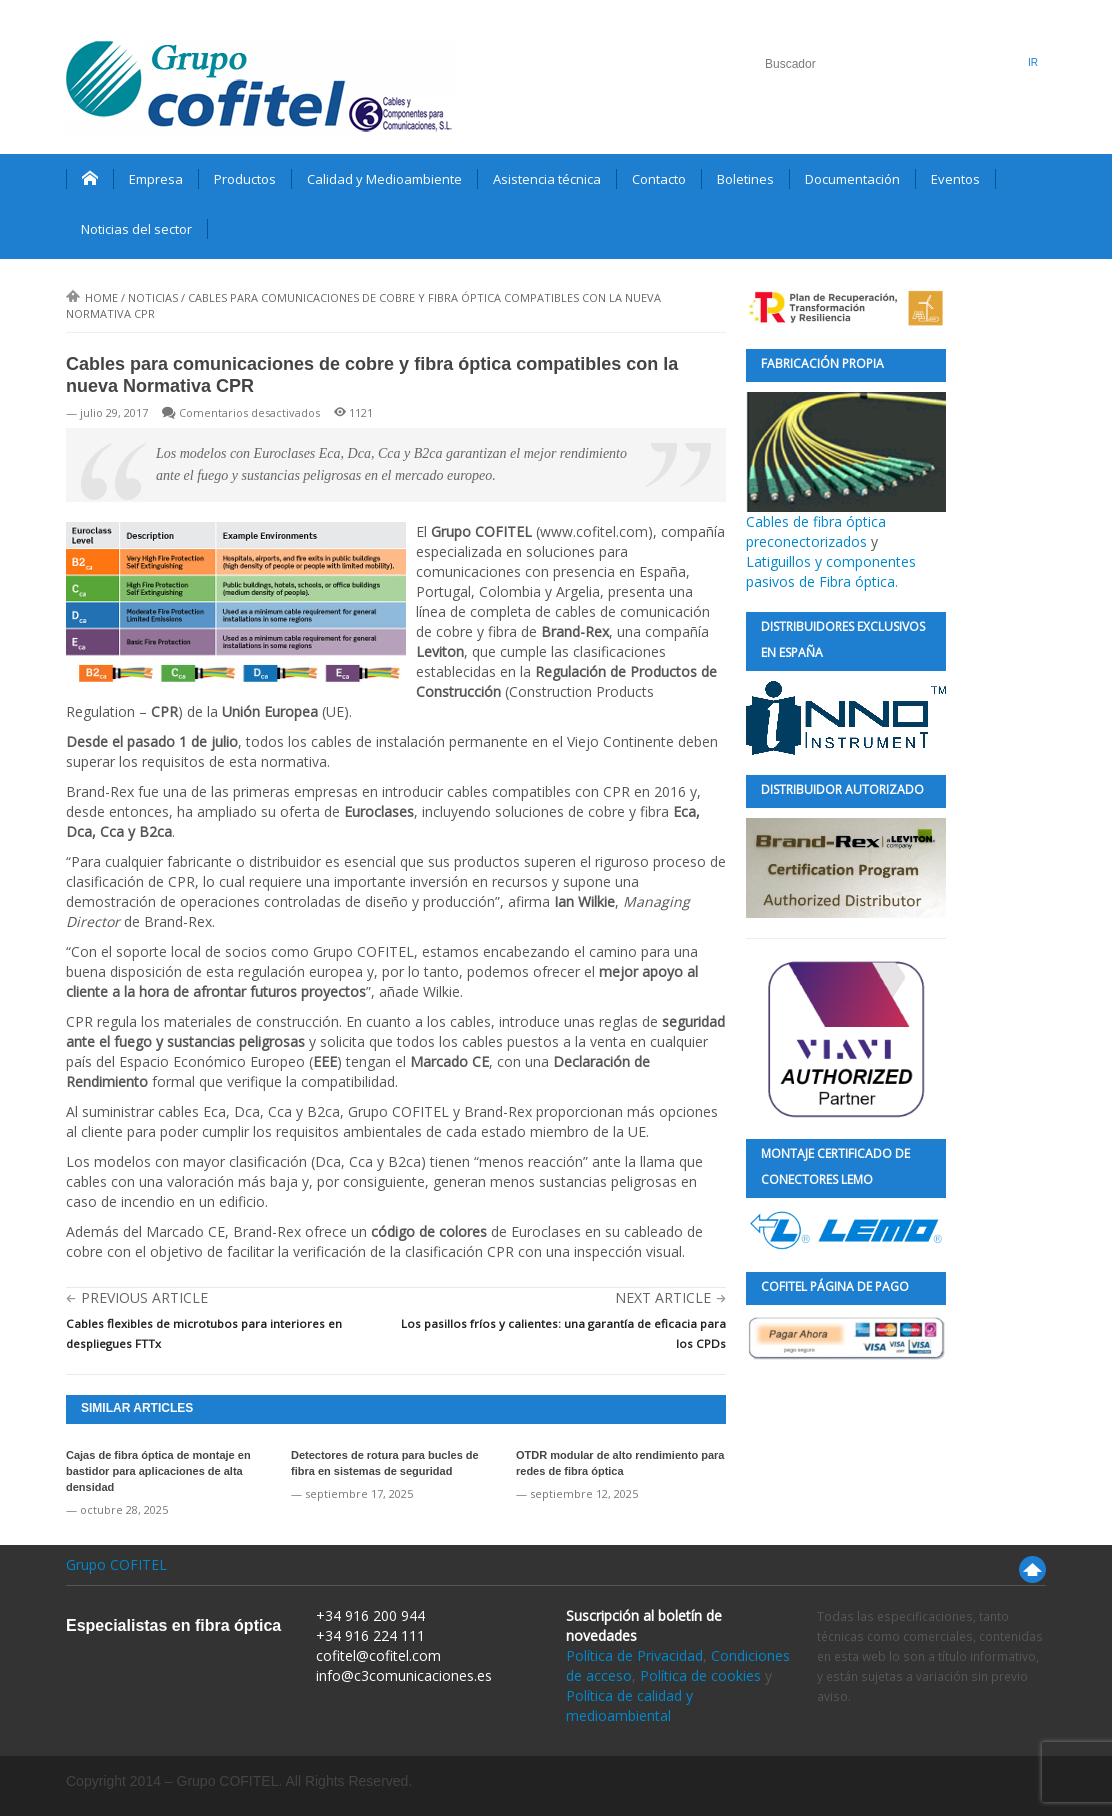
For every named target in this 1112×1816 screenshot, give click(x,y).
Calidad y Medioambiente (384, 179)
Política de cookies (700, 1675)
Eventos (955, 179)
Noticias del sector (136, 229)
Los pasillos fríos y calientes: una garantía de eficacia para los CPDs (563, 1333)
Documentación (852, 179)
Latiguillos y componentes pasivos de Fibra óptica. (831, 571)
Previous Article (144, 1297)
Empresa (156, 179)
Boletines (745, 179)
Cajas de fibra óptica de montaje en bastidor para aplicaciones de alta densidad (158, 1471)
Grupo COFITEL (116, 1564)
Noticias (153, 297)
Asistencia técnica (547, 179)
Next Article (663, 1297)
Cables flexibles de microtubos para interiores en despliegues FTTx (204, 1333)
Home (92, 297)
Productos (245, 179)
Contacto (659, 179)
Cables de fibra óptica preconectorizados (846, 471)
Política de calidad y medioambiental (629, 1705)
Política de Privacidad (634, 1655)
